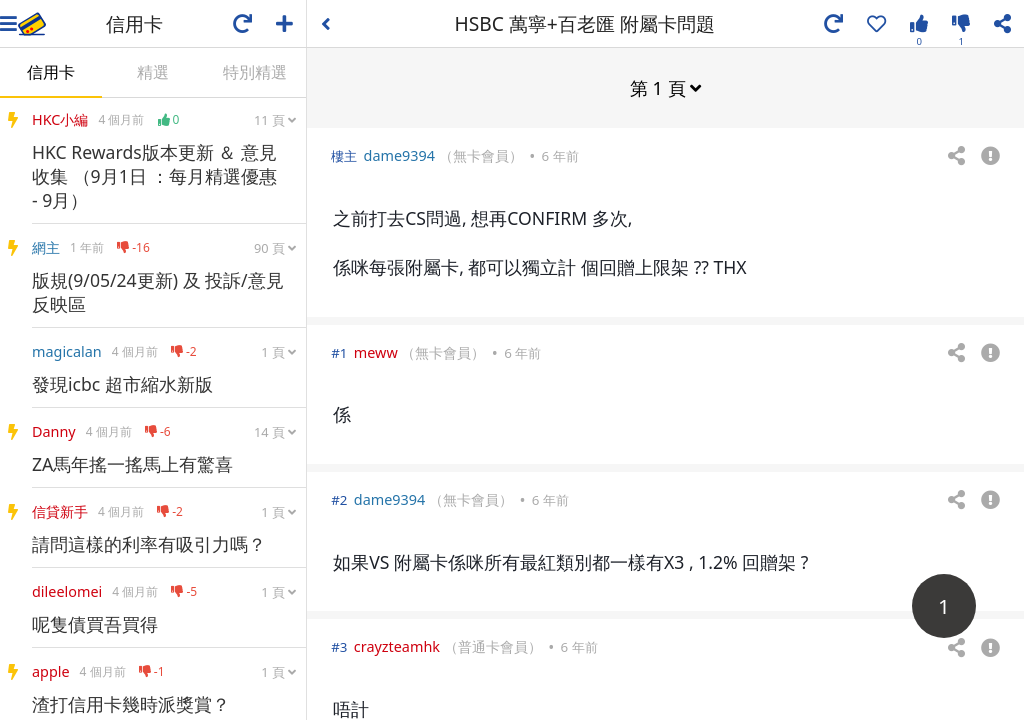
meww (376, 351)
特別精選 (255, 72)
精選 (153, 72)
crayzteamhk (397, 645)
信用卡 (51, 72)
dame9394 (399, 154)
